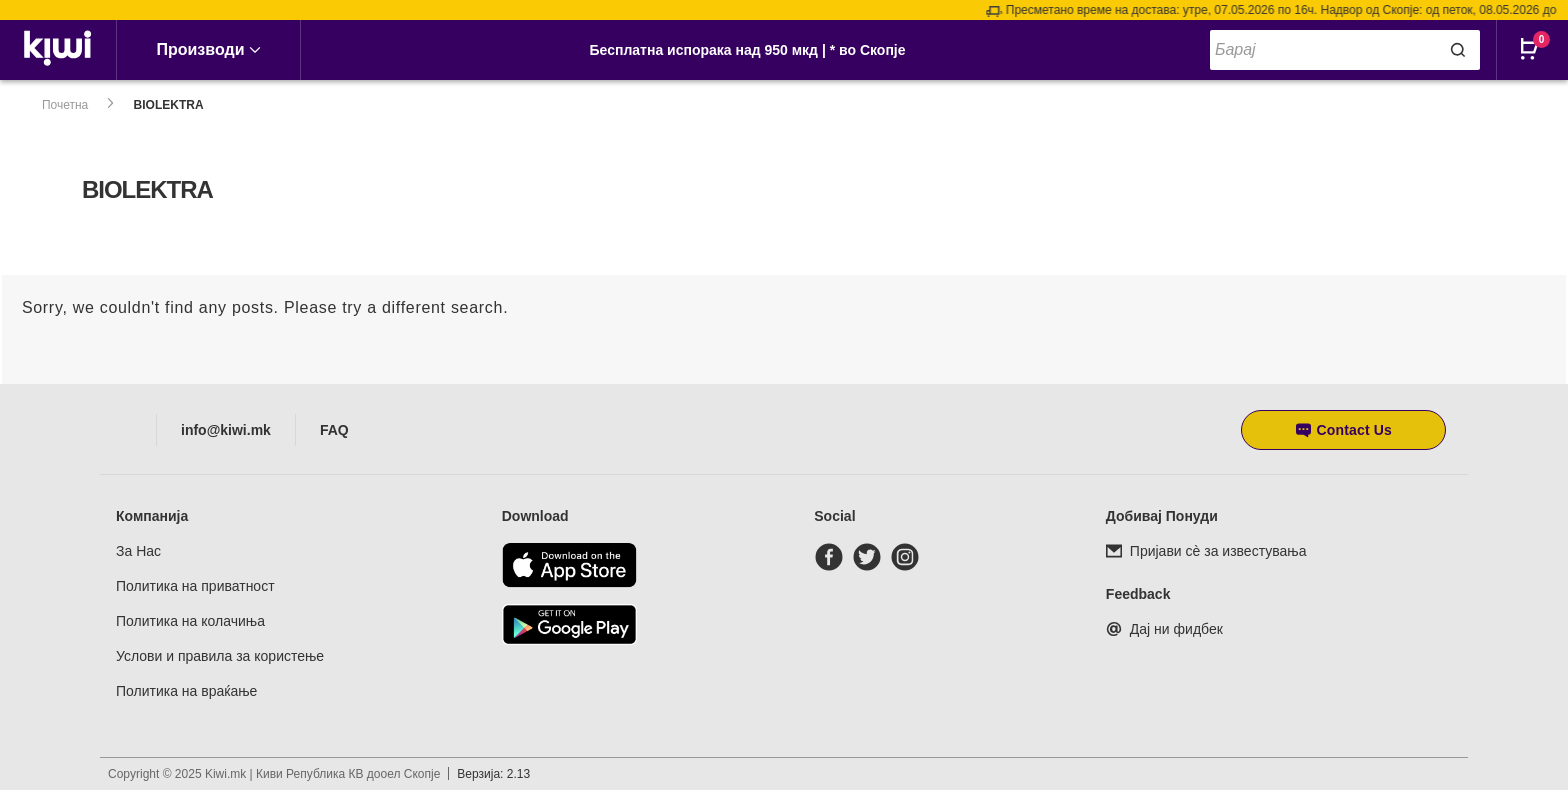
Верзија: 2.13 (493, 774)
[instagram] (909, 557)
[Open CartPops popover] (1538, 65)
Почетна (65, 105)
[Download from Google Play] (569, 624)
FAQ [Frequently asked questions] (334, 430)
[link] (58, 50)
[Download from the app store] (569, 565)
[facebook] (833, 557)
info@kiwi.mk (226, 430)
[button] (1343, 430)
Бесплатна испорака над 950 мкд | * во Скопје (747, 50)
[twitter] (871, 557)
